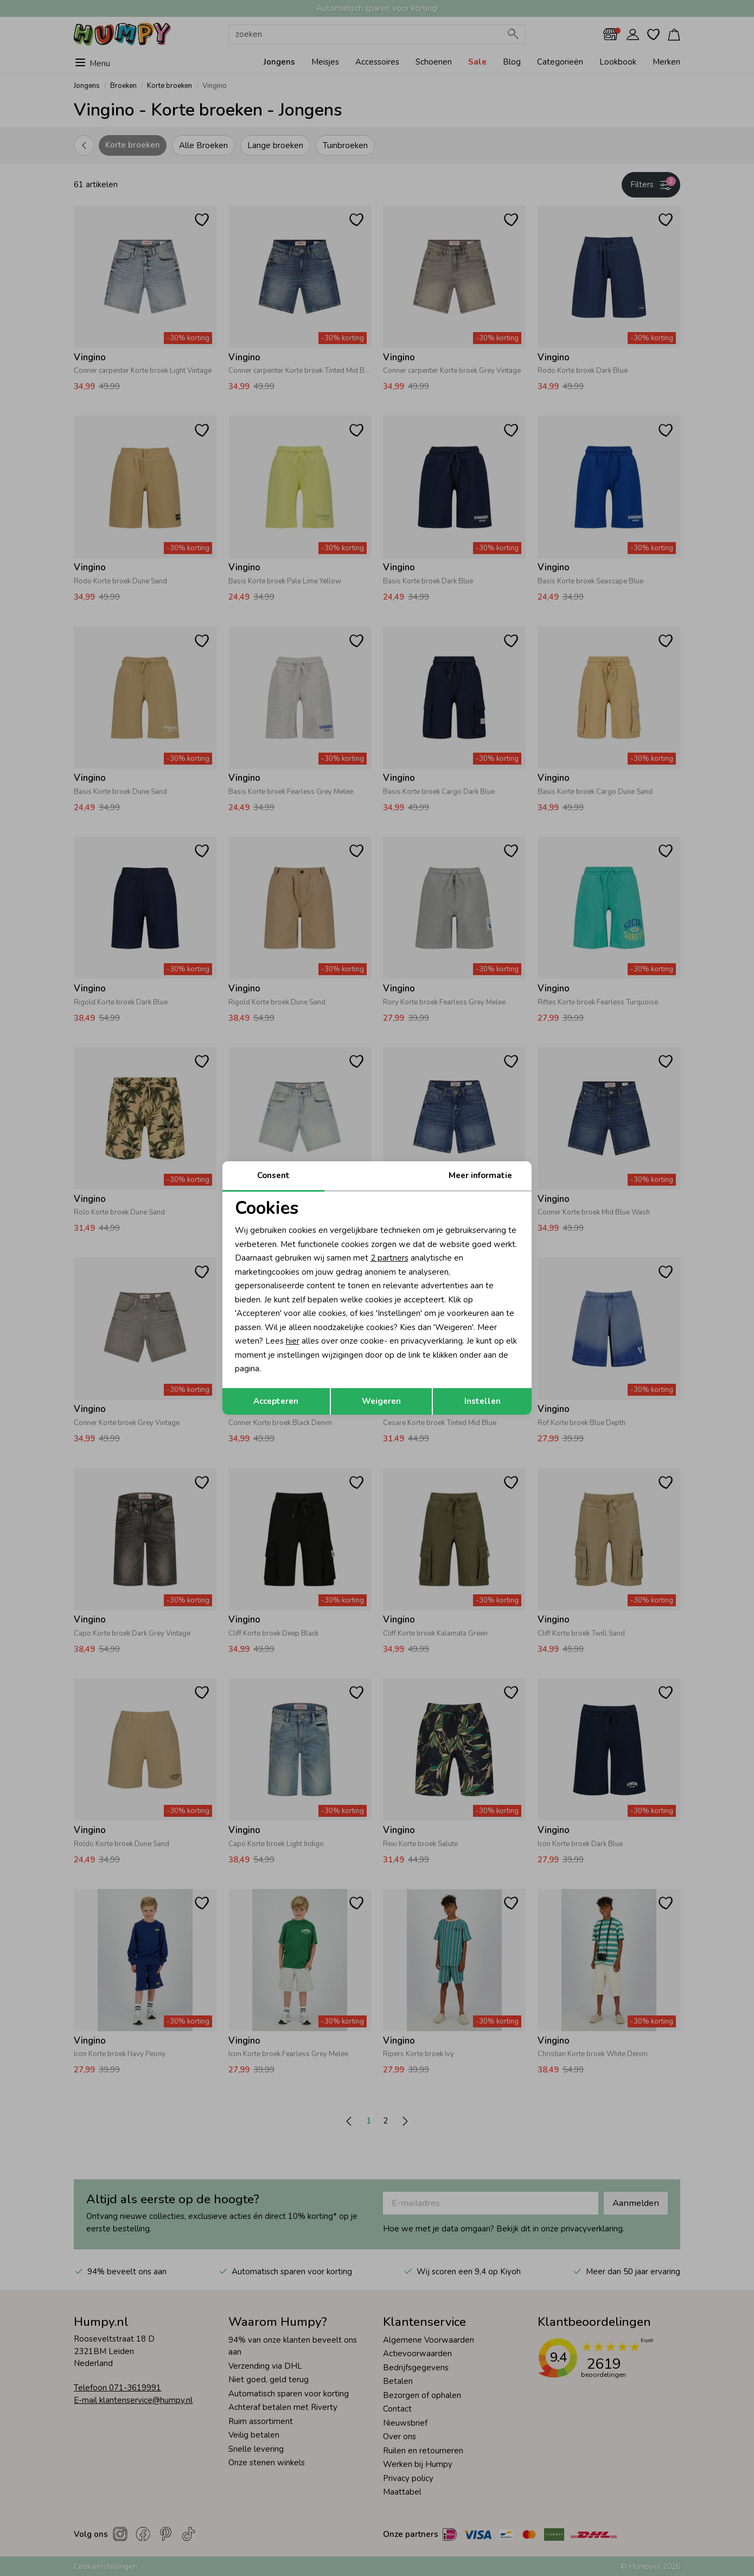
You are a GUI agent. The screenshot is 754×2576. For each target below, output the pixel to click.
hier (292, 1340)
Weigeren (381, 1401)
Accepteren (275, 1401)
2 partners (389, 1257)
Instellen (482, 1401)
